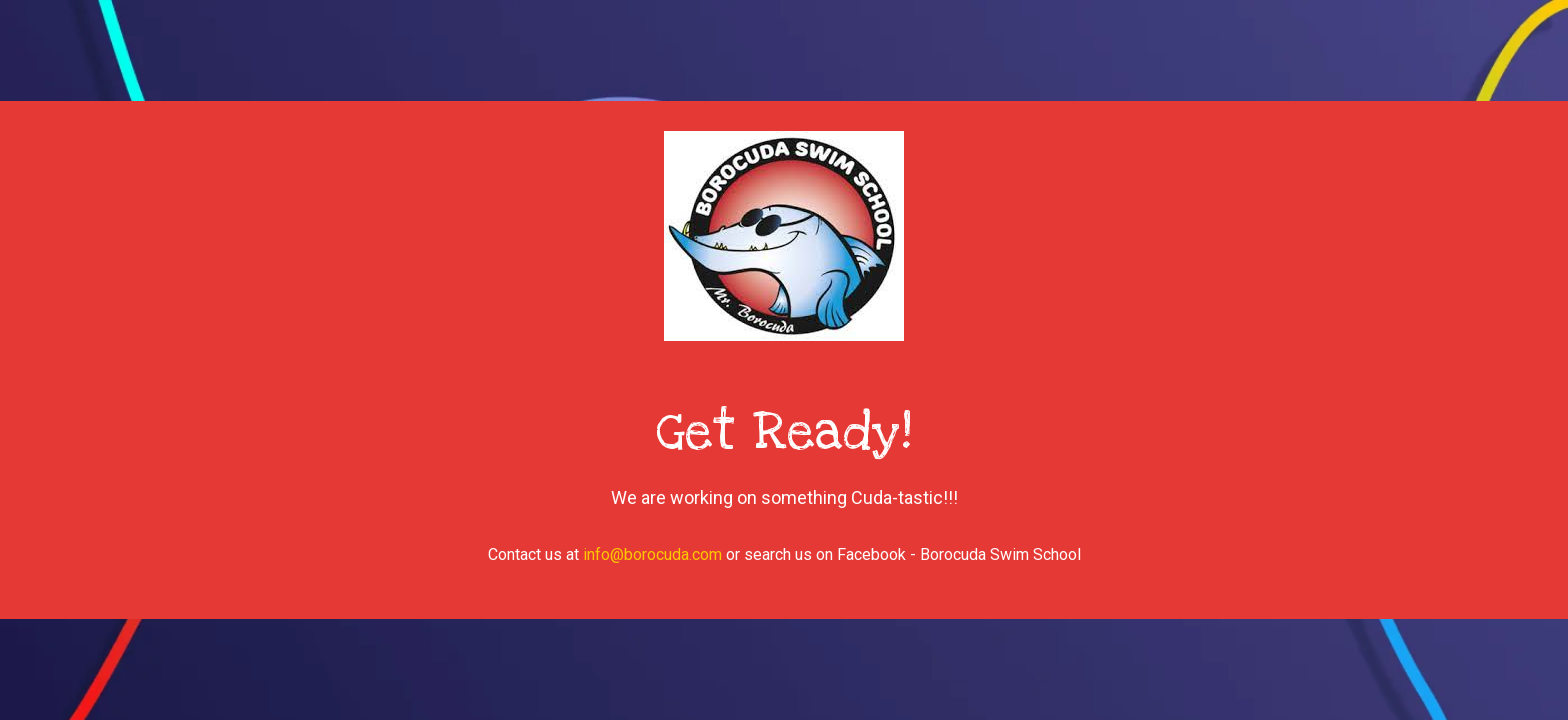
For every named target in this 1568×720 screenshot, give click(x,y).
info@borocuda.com (652, 554)
